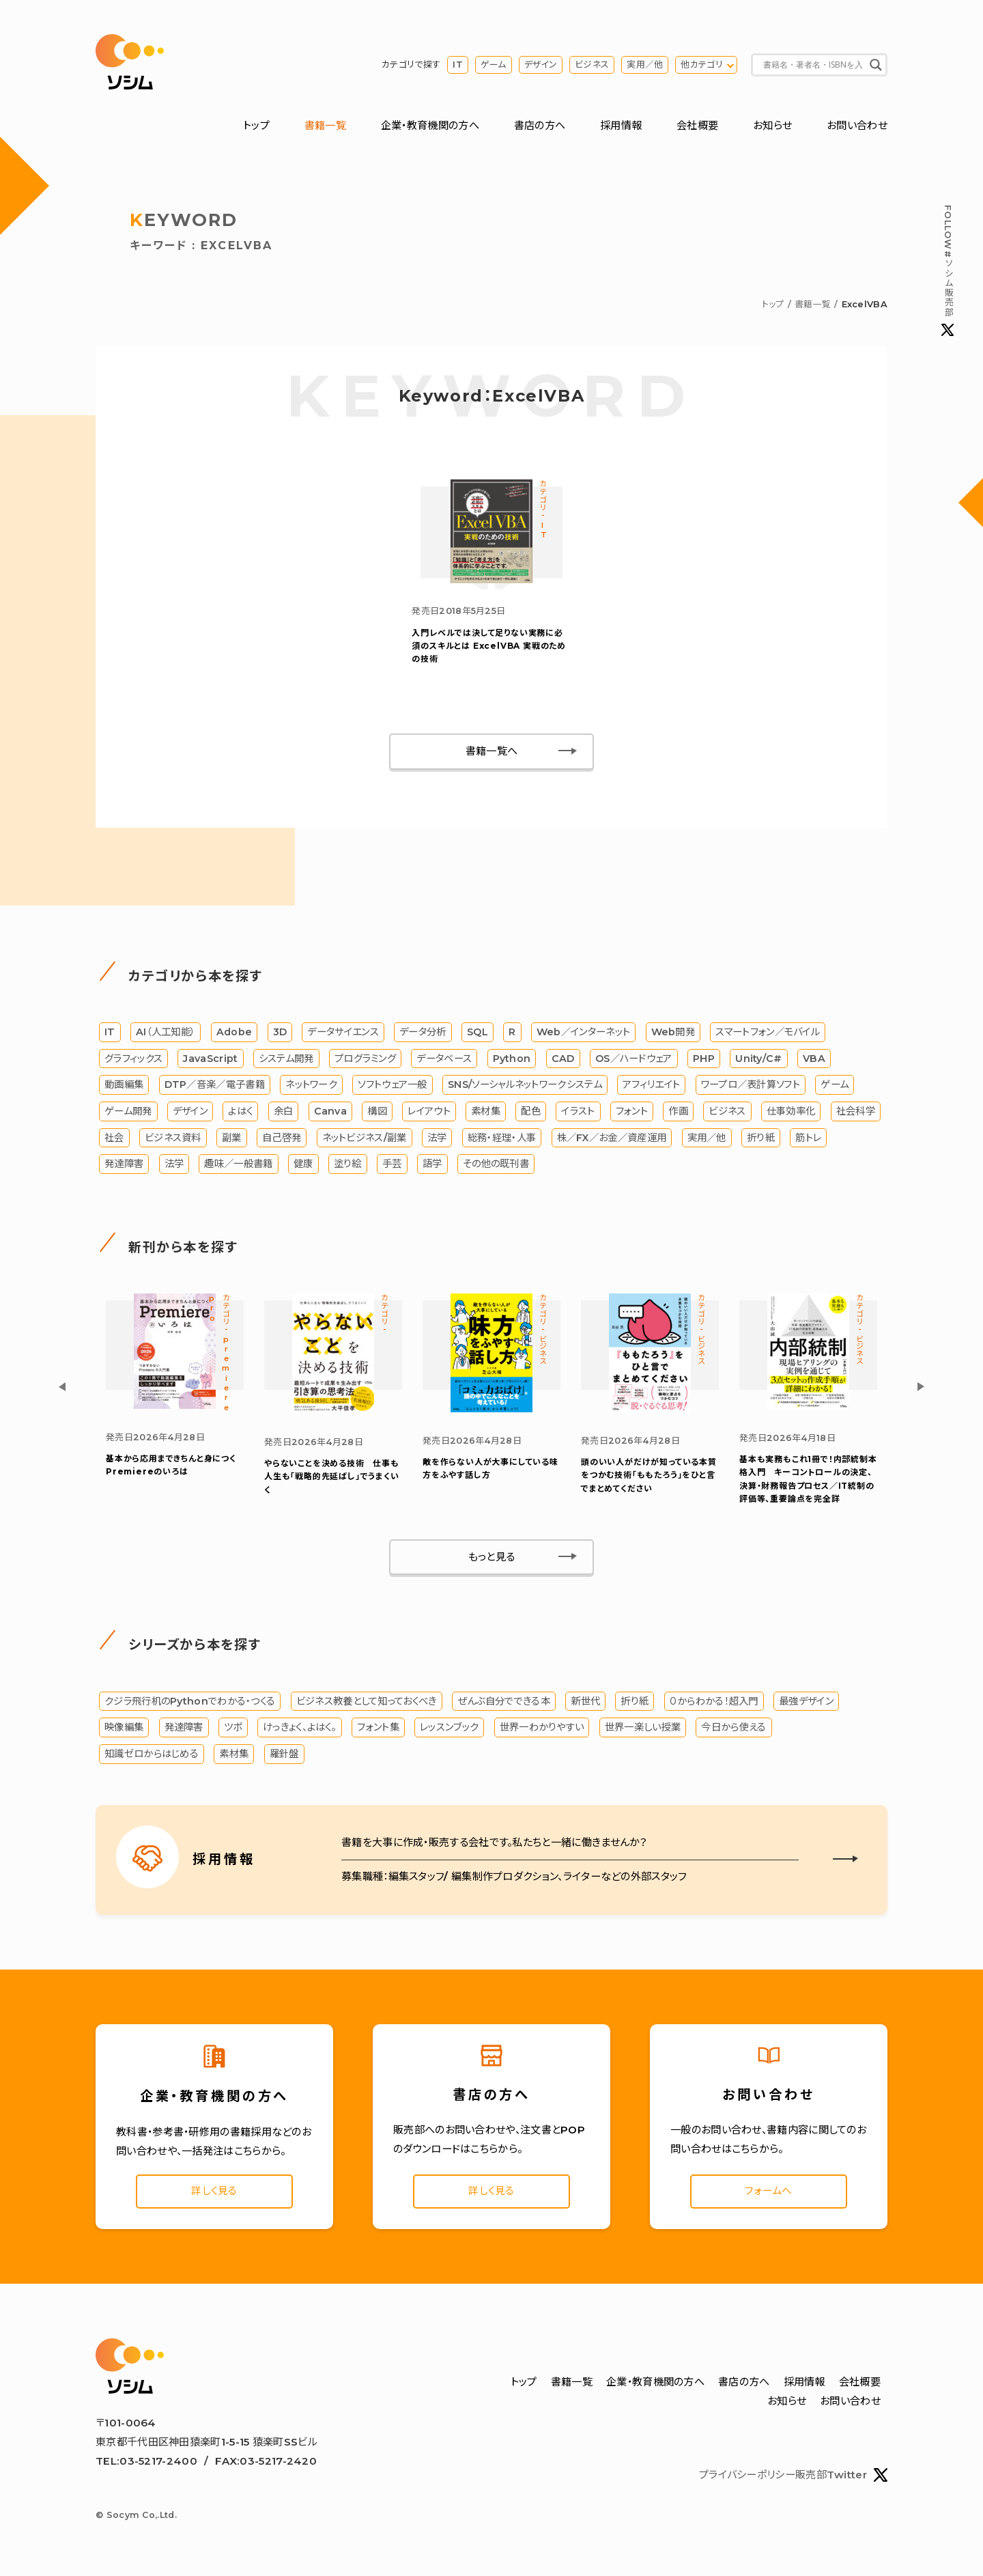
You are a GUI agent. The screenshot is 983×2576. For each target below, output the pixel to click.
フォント (632, 1111)
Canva (330, 1111)
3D (280, 1032)
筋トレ (808, 1138)
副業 (232, 1138)
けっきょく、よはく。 (300, 1727)
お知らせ (772, 125)
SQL (477, 1032)
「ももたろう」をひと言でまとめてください (649, 1475)
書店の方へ (540, 125)
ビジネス (592, 64)
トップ (256, 125)
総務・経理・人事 (502, 1138)
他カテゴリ (702, 64)
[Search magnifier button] (875, 64)
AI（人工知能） (165, 1032)
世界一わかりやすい (542, 1727)
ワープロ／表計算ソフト (750, 1084)
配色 (531, 1111)
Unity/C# (758, 1058)
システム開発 (286, 1058)
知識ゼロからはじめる (151, 1754)
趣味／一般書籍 (238, 1164)
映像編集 (123, 1727)
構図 (377, 1111)
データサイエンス (342, 1032)
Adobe (234, 1032)
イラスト (578, 1111)
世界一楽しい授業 (643, 1727)
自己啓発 (281, 1138)
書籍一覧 (325, 125)
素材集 (485, 1111)
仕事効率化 (791, 1111)
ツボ (233, 1727)
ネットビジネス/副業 (364, 1138)
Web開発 (673, 1032)
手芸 (392, 1164)
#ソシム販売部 (947, 270)
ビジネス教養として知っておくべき (366, 1701)
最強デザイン (806, 1701)
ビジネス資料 (173, 1138)
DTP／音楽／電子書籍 (215, 1084)
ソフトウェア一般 (392, 1084)
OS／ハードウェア (633, 1058)
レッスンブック (449, 1727)
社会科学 (855, 1111)
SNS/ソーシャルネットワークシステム (525, 1084)
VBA (814, 1058)
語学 (432, 1164)
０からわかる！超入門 (714, 1701)
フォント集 (378, 1727)
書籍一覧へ (492, 750)
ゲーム (494, 64)
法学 (437, 1138)
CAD (563, 1058)
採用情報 (621, 125)
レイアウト (429, 1111)
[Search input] (813, 64)
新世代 (585, 1701)
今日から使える (733, 1727)
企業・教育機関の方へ (430, 125)
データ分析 (422, 1032)
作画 (678, 1111)
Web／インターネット (583, 1032)
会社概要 (697, 125)
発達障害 (123, 1164)
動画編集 (123, 1084)
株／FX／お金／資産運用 (612, 1138)
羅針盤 (284, 1754)
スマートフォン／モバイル (767, 1032)
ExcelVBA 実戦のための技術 (489, 646)
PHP (704, 1058)
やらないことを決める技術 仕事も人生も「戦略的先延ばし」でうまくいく (331, 1476)
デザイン (540, 64)
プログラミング (365, 1058)
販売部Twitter (841, 2476)
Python (512, 1058)
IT (458, 64)
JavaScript (210, 1058)
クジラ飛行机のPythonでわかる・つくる (189, 1701)
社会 (114, 1138)
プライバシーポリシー (747, 2475)
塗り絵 (348, 1164)
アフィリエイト (651, 1084)
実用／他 (645, 64)
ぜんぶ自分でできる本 (503, 1701)
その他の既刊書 (496, 1164)
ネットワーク (311, 1084)
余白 (284, 1111)
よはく (240, 1111)
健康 (303, 1164)
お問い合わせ (857, 125)
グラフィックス (133, 1058)
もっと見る (491, 1556)
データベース (444, 1058)
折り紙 (761, 1138)
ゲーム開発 (128, 1111)
